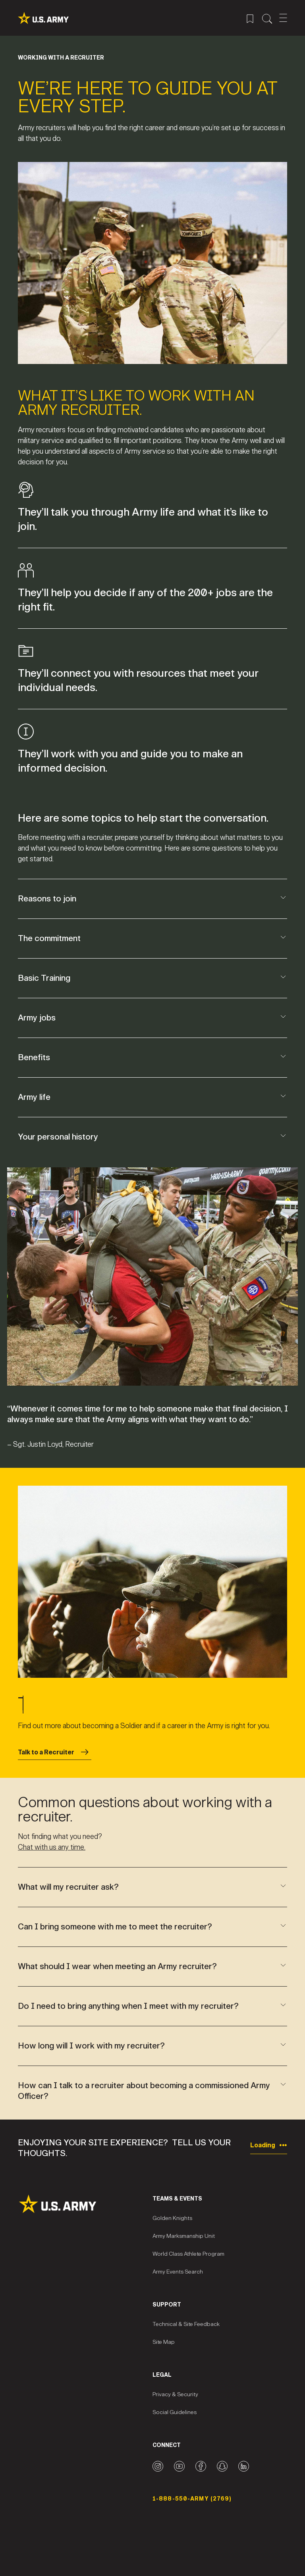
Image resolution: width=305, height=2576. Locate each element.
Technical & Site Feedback (186, 2324)
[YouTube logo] (179, 2466)
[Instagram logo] (157, 2466)
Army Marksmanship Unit (183, 2236)
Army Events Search (177, 2271)
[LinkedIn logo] (243, 2466)
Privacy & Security (175, 2394)
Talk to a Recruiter (54, 1752)
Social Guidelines (174, 2412)
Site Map (163, 2342)
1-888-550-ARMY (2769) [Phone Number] (192, 2498)
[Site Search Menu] (267, 18)
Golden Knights (172, 2218)
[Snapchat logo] (222, 2466)
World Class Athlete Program (188, 2254)
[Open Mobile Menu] (283, 18)
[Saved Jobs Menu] (250, 18)
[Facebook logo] (200, 2466)
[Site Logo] (85, 2204)
